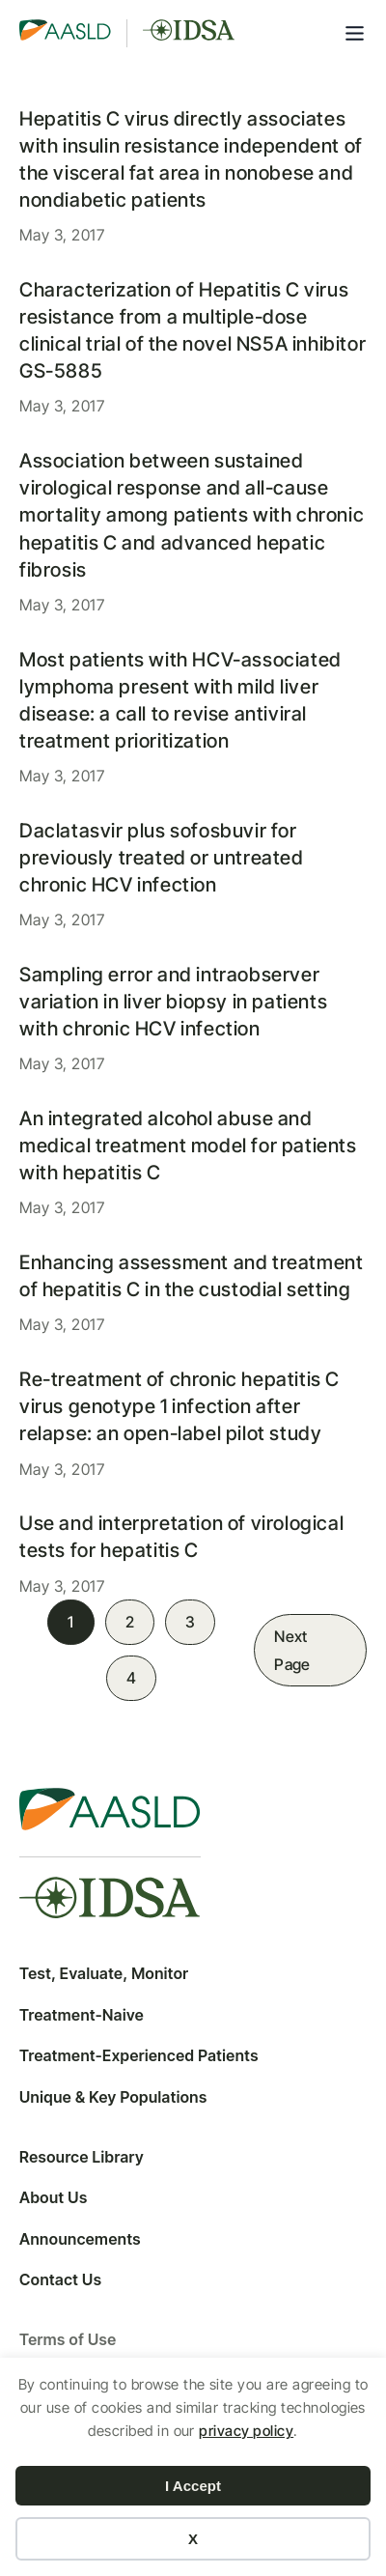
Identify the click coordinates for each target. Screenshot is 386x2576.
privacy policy (246, 2430)
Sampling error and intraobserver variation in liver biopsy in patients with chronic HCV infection (173, 1001)
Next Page (292, 1650)
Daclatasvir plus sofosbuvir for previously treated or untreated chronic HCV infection (161, 857)
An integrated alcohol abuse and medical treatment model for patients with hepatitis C (188, 1145)
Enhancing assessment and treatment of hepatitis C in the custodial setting (191, 1276)
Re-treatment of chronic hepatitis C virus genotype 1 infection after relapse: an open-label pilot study (179, 1406)
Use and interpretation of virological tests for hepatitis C (181, 1537)
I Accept (193, 2485)
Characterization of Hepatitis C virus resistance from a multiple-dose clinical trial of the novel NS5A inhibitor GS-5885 (192, 330)
